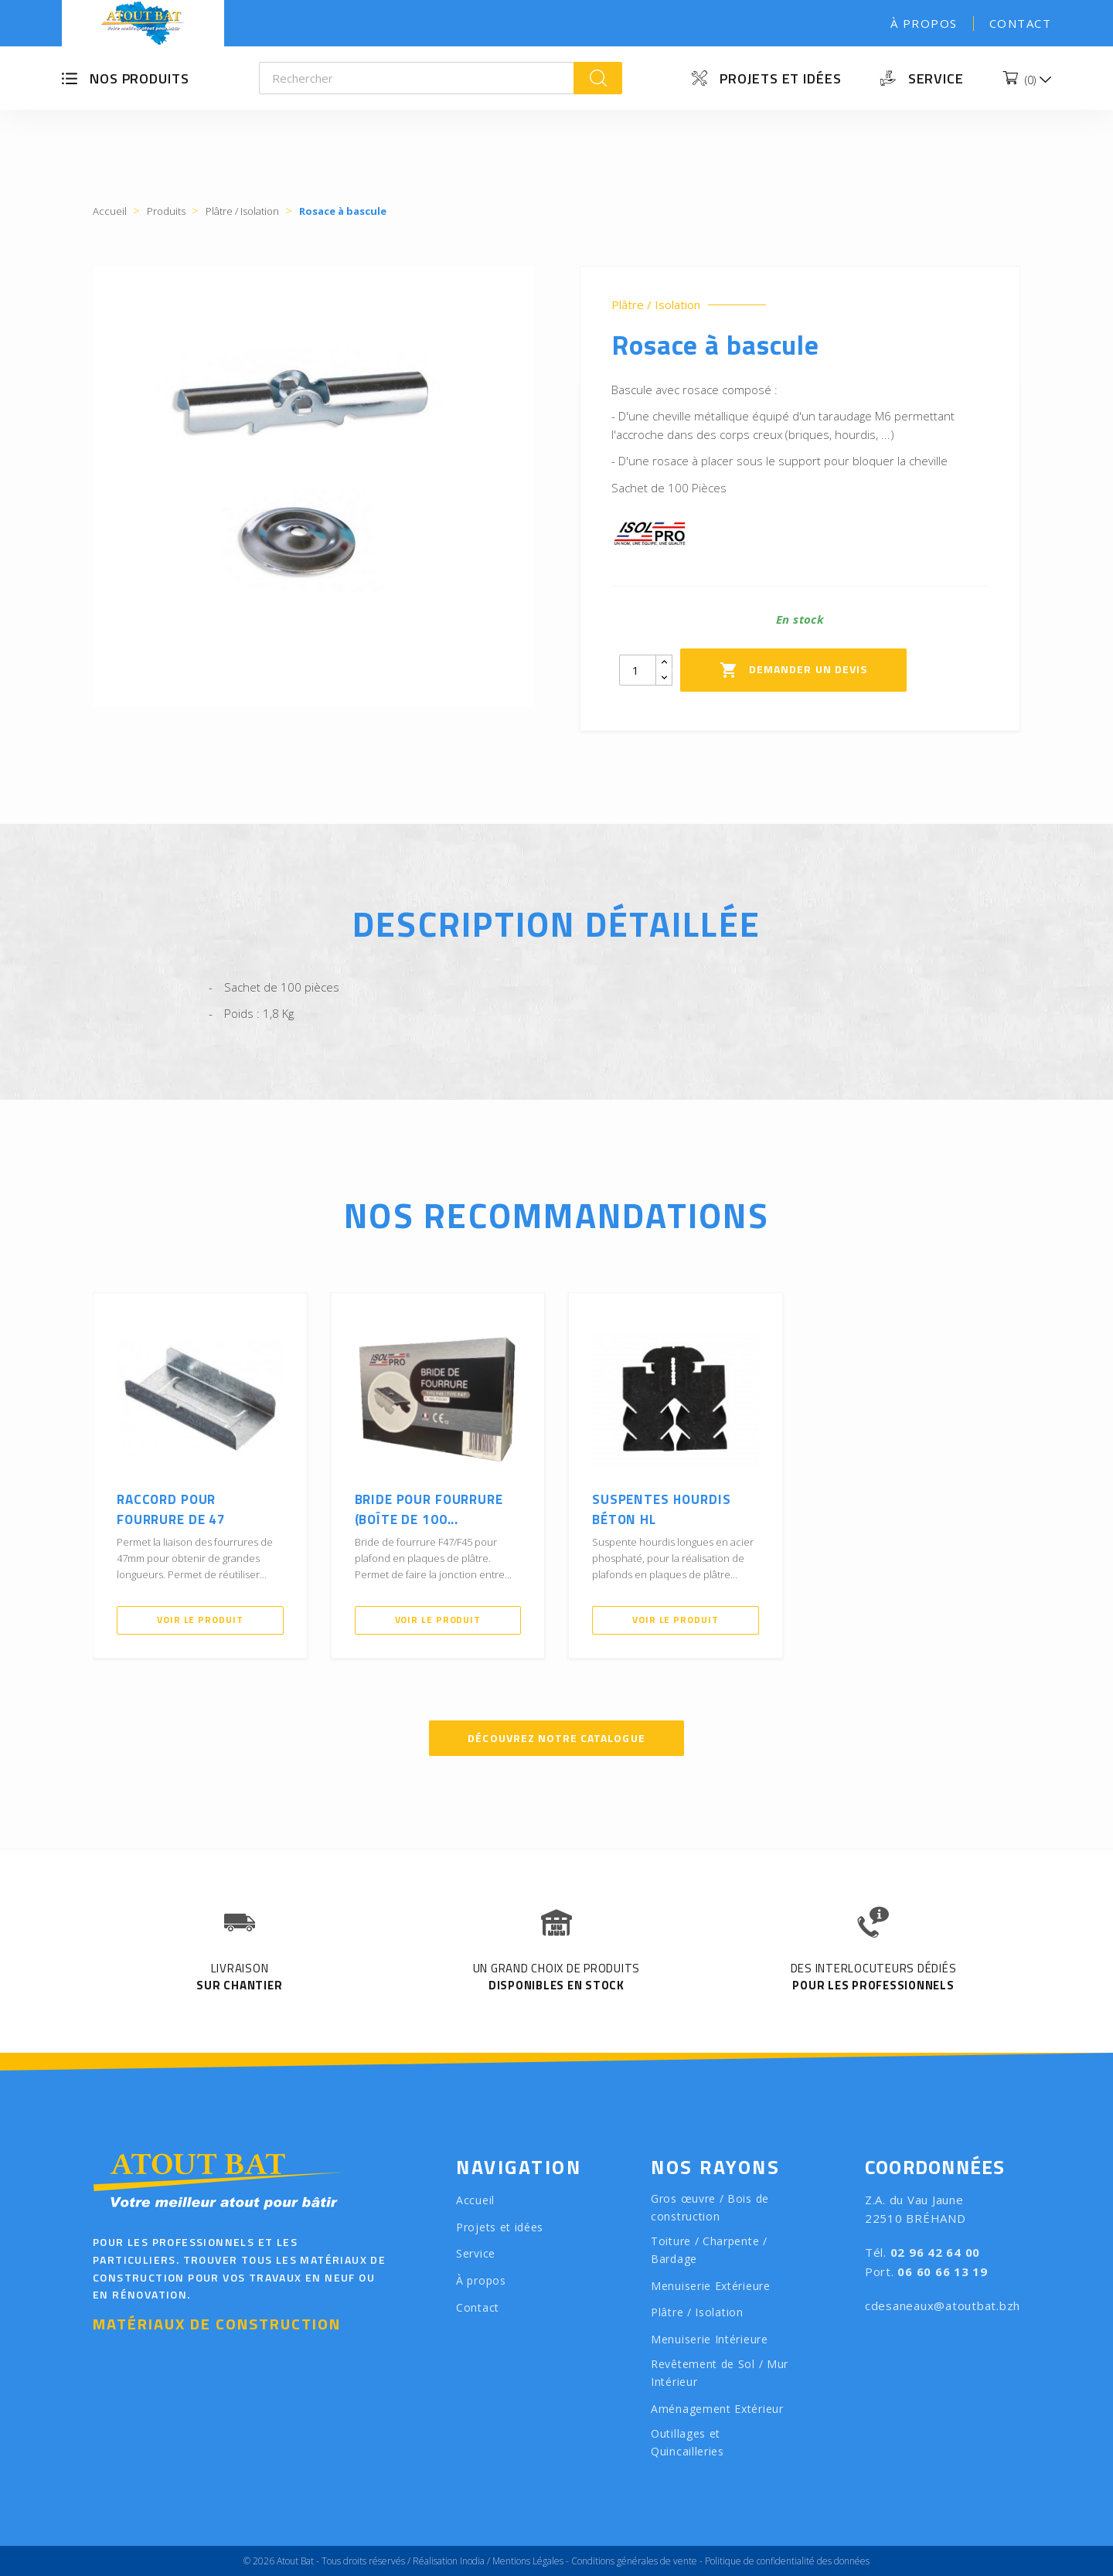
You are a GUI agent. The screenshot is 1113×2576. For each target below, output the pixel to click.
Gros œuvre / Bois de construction (710, 2207)
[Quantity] (637, 670)
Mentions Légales (527, 2560)
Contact (1020, 23)
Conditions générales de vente (634, 2560)
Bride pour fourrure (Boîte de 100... (429, 1509)
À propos (924, 23)
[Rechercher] (417, 78)
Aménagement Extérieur (717, 2408)
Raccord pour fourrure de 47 (171, 1509)
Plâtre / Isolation (655, 305)
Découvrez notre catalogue (556, 1738)
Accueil (475, 2200)
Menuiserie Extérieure (711, 2285)
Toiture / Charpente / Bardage (709, 2250)
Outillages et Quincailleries (687, 2442)
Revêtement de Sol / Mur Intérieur (719, 2373)
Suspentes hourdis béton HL (661, 1509)
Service (936, 78)
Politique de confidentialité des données (787, 2560)
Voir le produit (200, 1619)
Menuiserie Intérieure (709, 2339)
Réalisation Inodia (449, 2560)
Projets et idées (780, 78)
